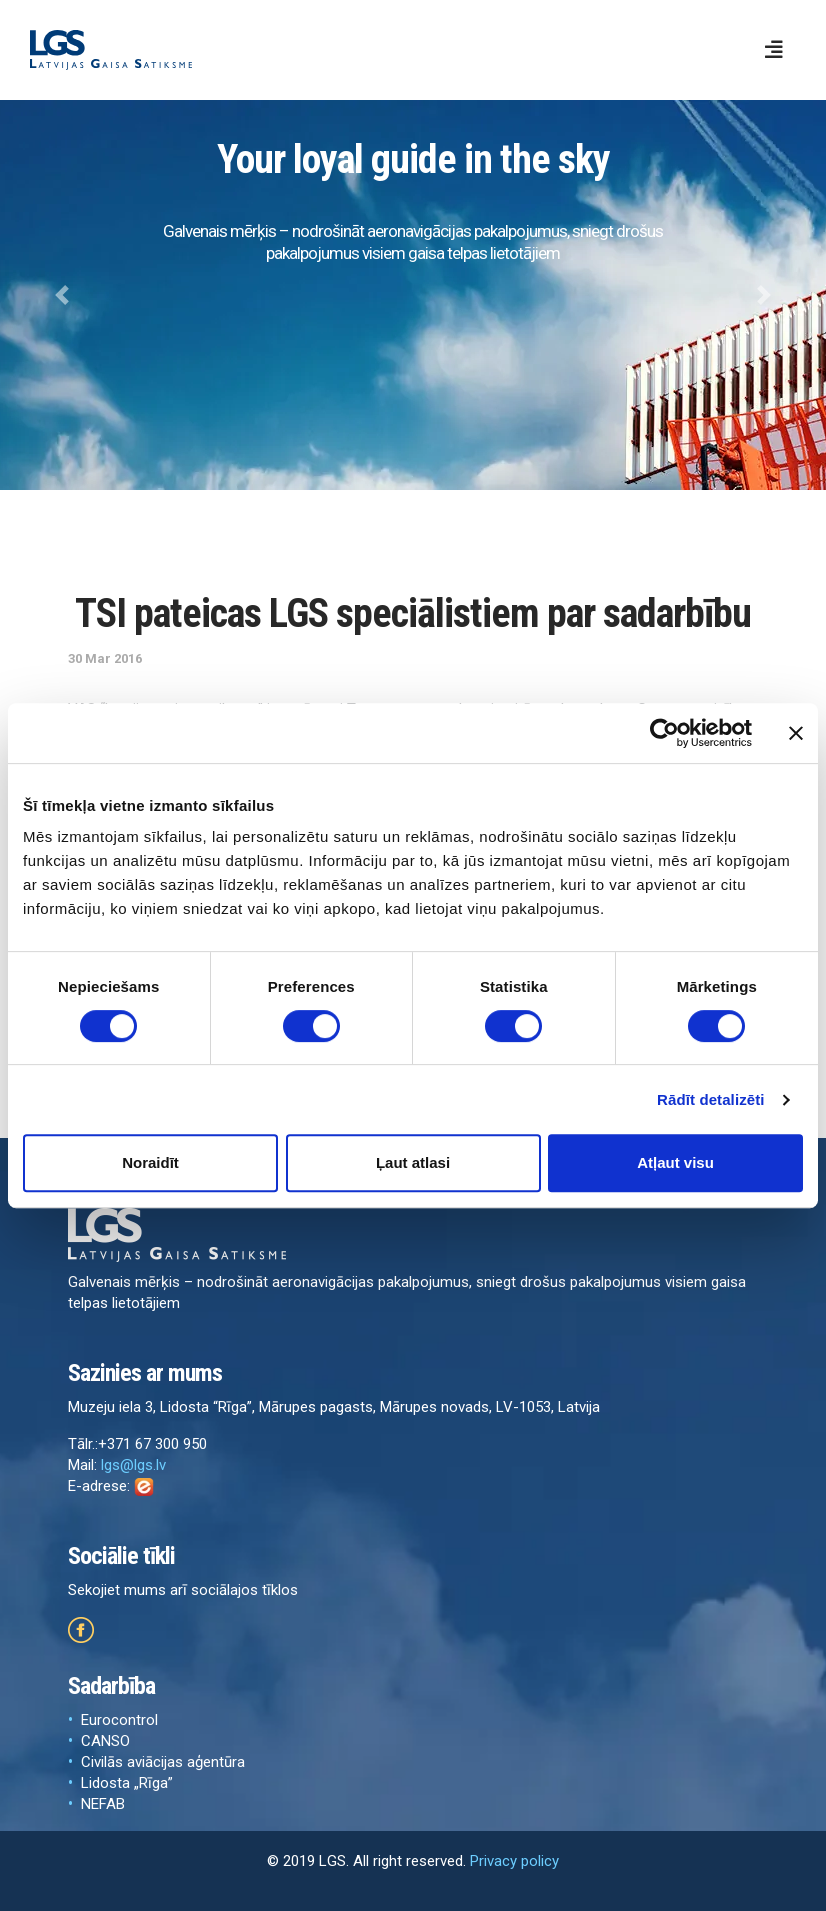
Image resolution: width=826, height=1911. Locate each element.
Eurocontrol (119, 1720)
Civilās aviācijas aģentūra (163, 1762)
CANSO (105, 1741)
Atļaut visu (675, 1162)
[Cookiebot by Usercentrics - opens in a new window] (664, 733)
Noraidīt (150, 1162)
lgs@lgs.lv (133, 1465)
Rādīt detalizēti (710, 1099)
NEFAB (103, 1804)
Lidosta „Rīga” (127, 1783)
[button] (62, 295)
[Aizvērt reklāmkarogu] (796, 733)
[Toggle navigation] (774, 50)
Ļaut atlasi (413, 1162)
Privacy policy (514, 1861)
